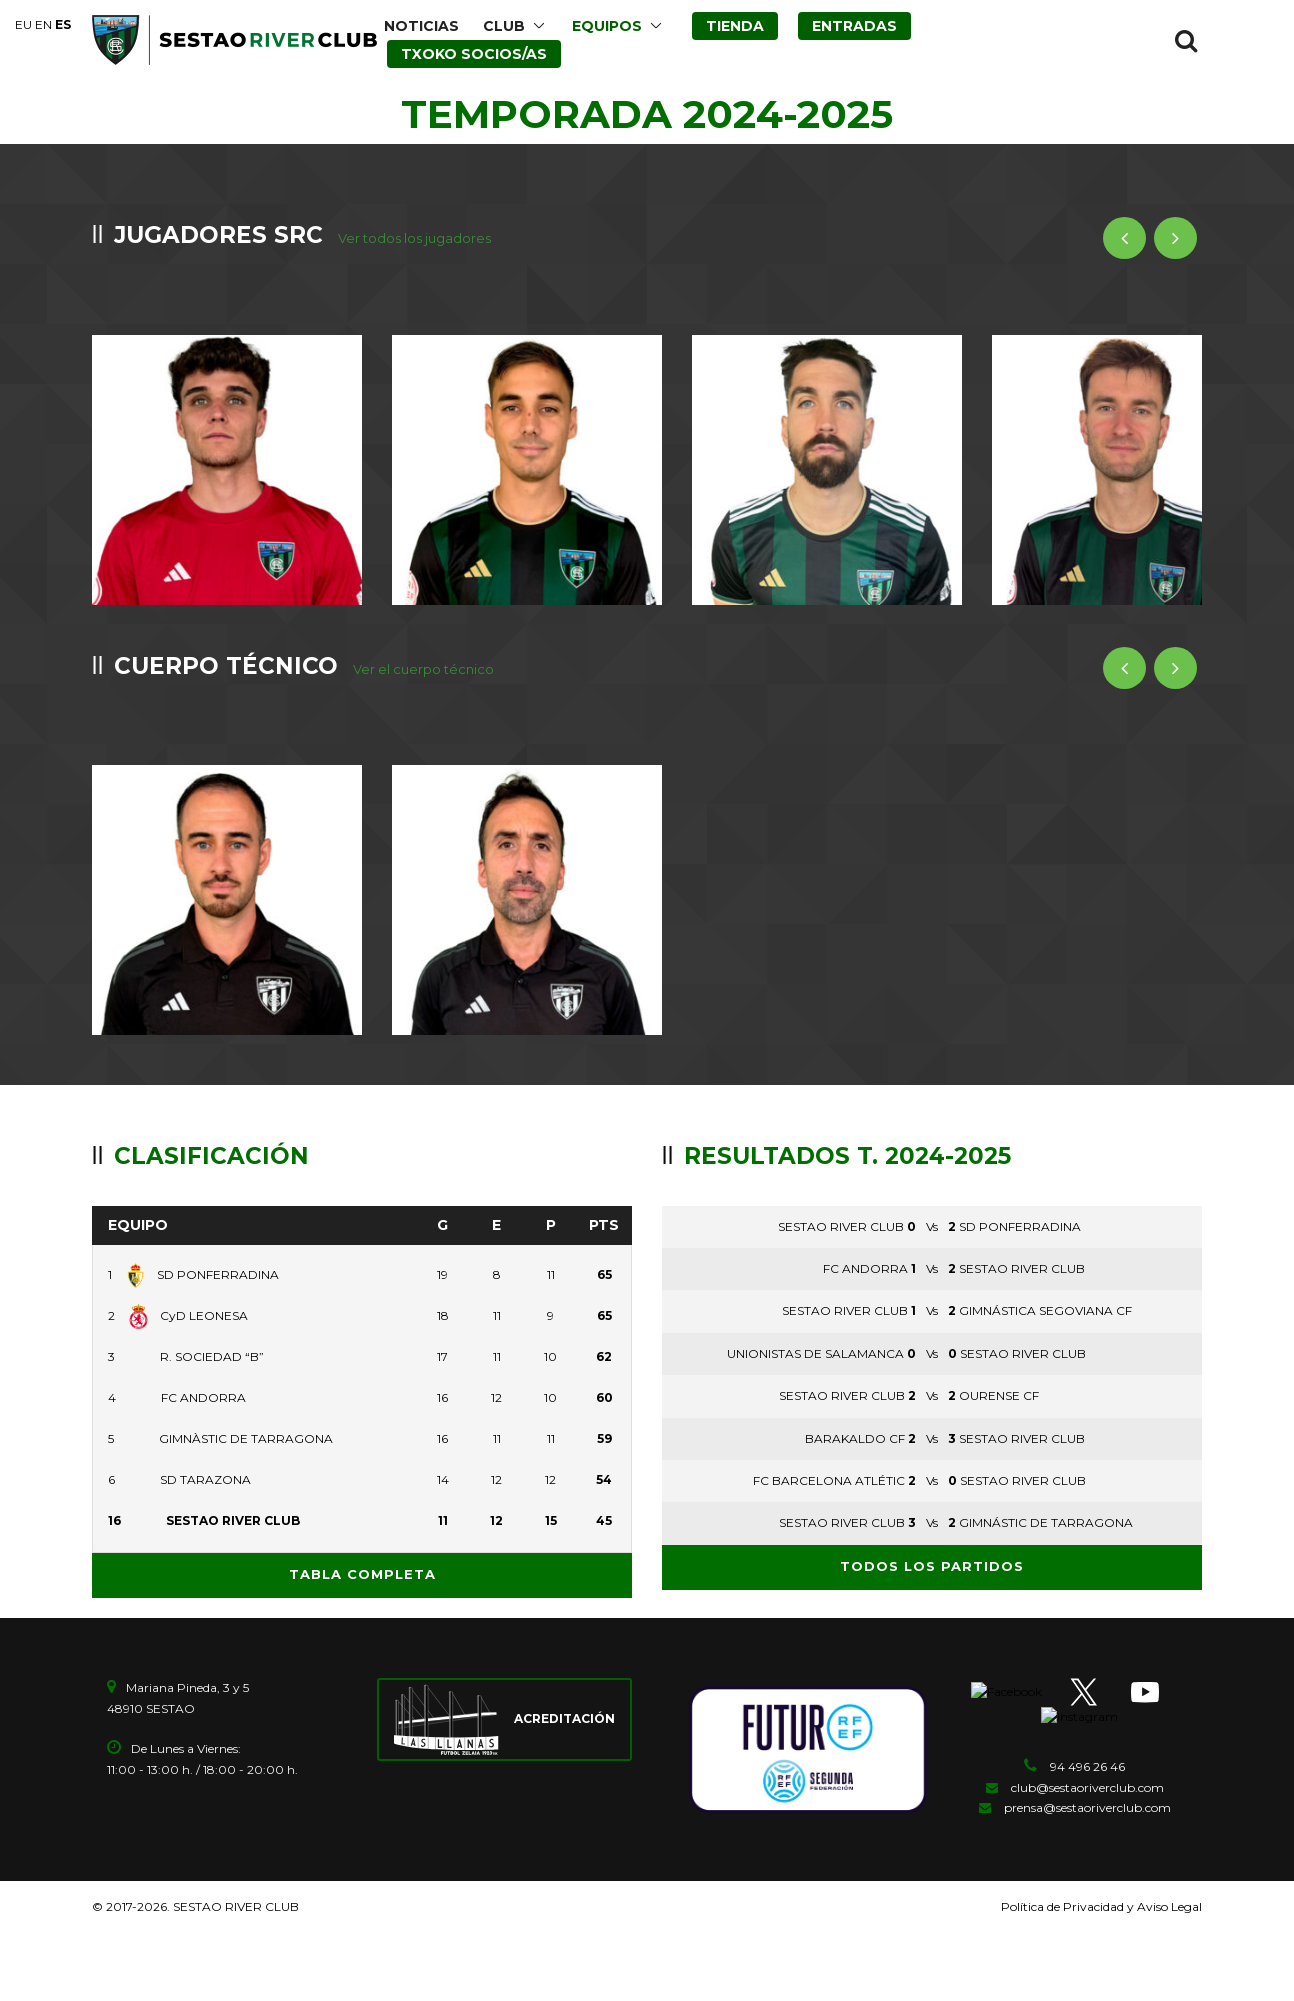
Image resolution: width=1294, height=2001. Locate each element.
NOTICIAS (421, 26)
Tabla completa (362, 1544)
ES (63, 24)
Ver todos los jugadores (414, 238)
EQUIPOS (607, 26)
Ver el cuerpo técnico (423, 654)
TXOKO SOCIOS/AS (474, 54)
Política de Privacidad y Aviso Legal (1101, 1876)
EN (43, 24)
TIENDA (735, 26)
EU (23, 24)
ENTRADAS (854, 26)
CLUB (504, 26)
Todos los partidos (932, 1536)
